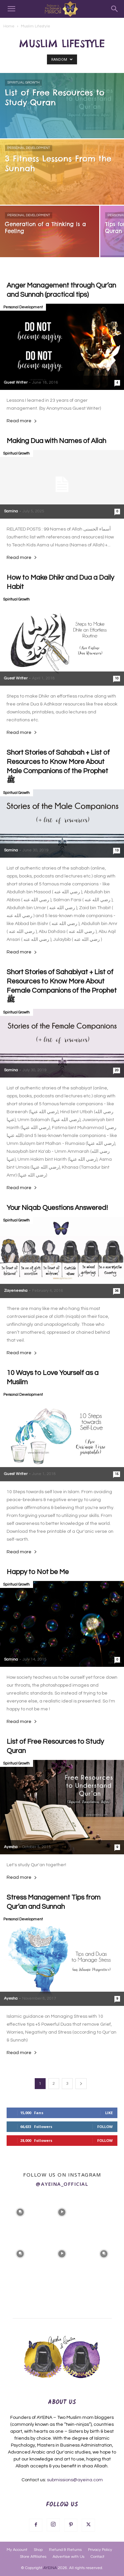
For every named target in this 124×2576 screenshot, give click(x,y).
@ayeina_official (62, 2184)
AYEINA (50, 2568)
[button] (11, 9)
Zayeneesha (15, 1290)
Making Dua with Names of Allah (56, 440)
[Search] (114, 9)
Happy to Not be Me (38, 1571)
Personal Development (28, 148)
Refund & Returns (65, 2550)
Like (109, 2112)
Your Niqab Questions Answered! (57, 1207)
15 (117, 1474)
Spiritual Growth (23, 82)
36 (117, 1290)
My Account (17, 2550)
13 (117, 850)
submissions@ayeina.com (75, 2480)
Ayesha (11, 1847)
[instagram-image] (20, 2211)
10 (117, 678)
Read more (22, 421)
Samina (11, 511)
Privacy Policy (100, 2550)
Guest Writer (15, 382)
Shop (38, 2550)
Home (9, 26)
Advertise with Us (68, 2557)
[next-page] (81, 2083)
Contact (97, 2557)
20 (117, 1070)
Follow (105, 2126)
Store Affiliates (33, 2557)
